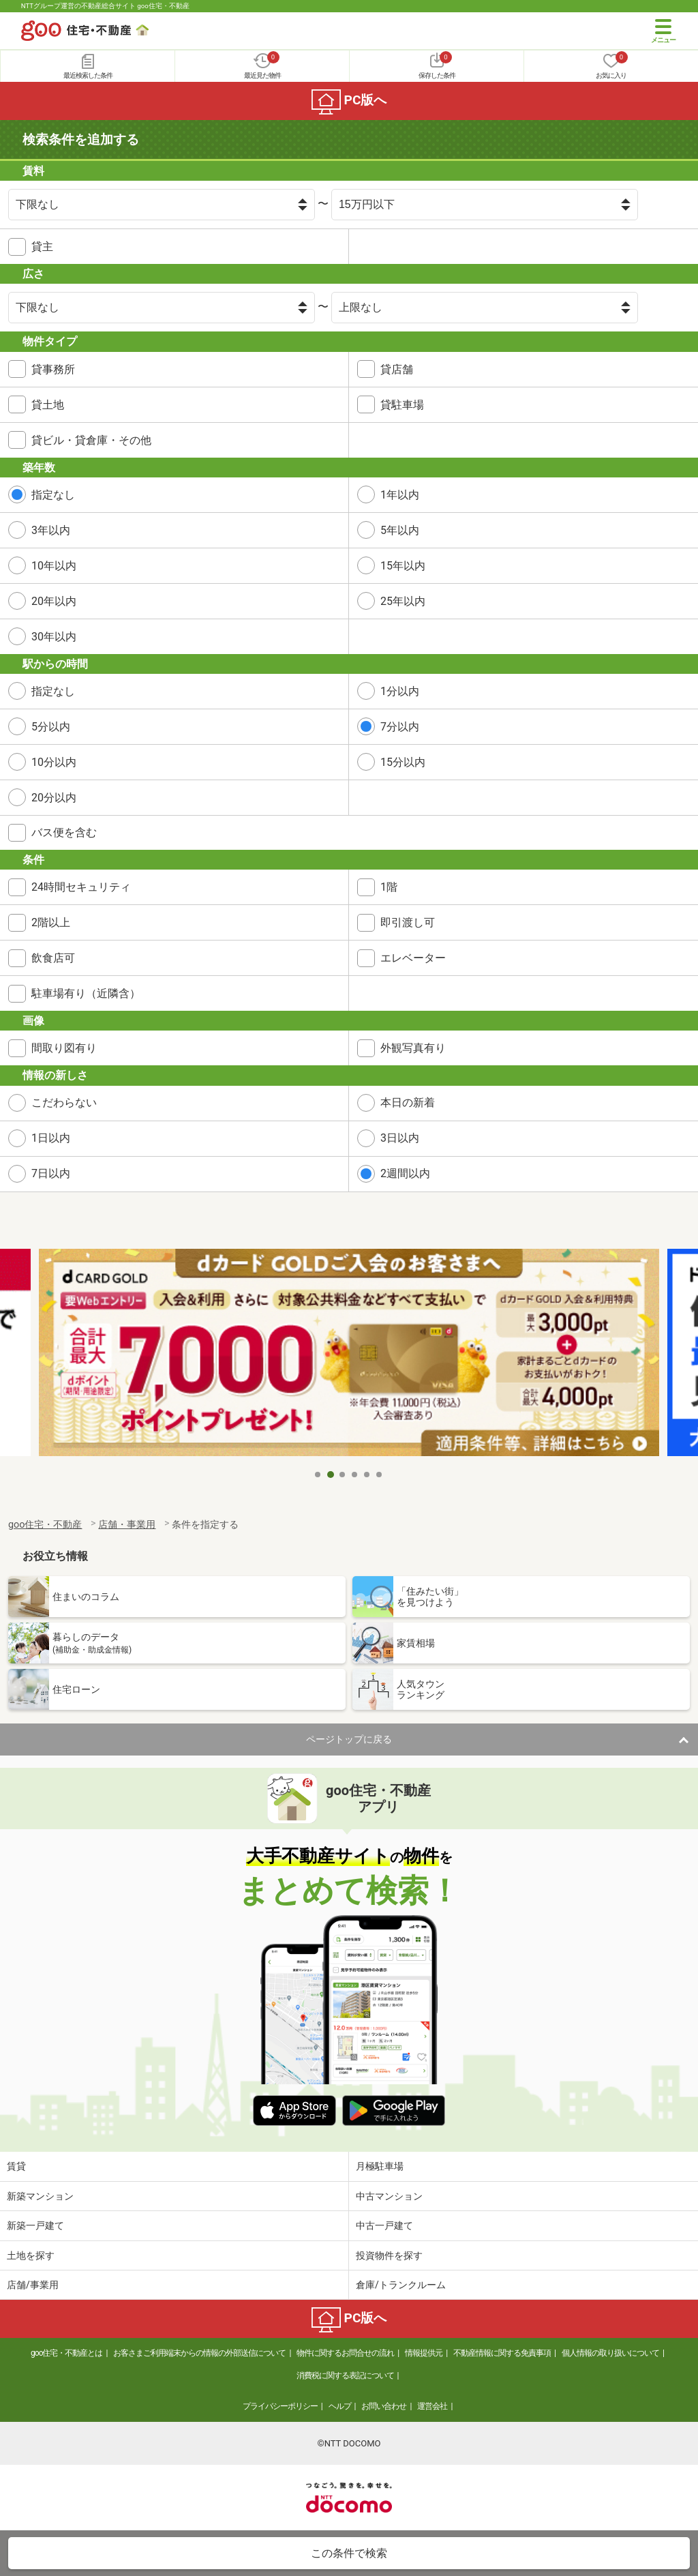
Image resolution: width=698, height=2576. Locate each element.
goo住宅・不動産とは (66, 2353)
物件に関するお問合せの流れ (345, 2353)
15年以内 (402, 565)
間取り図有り (64, 1047)
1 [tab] (318, 1474)
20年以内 (53, 601)
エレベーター (413, 957)
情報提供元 (423, 2353)
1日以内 (50, 1137)
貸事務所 (53, 369)
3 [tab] (342, 1474)
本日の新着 (407, 1102)
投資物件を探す (389, 2255)
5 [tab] (367, 1474)
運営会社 (432, 2406)
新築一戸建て (35, 2225)
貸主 (42, 246)
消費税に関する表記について (345, 2375)
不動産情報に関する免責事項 (502, 2353)
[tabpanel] (349, 1355)
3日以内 (399, 1137)
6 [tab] (379, 1474)
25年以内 (402, 601)
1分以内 (399, 691)
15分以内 (402, 762)
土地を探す (31, 2255)
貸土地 (47, 404)
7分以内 (399, 726)
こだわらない (64, 1102)
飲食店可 (53, 957)
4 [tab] (355, 1474)
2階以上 (50, 922)
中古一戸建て (384, 2225)
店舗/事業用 (33, 2284)
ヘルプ (340, 2406)
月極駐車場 (380, 2166)
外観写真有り (413, 1047)
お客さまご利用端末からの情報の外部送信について (199, 2353)
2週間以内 (405, 1173)
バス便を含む (64, 832)
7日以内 (50, 1173)
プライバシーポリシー (280, 2406)
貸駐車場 (402, 404)
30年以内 (53, 636)
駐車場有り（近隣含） (85, 993)
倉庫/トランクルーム (401, 2284)
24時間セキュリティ (81, 886)
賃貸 (16, 2166)
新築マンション (40, 2196)
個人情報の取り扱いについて (610, 2353)
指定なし (53, 494)
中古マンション (389, 2196)
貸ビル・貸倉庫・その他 (91, 440)
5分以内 (50, 726)
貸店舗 (396, 369)
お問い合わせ (383, 2406)
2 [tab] (330, 1474)
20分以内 (53, 797)
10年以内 (53, 565)
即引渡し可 (407, 922)
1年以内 (399, 494)
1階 (388, 886)
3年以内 (50, 530)
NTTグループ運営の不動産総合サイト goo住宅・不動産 (105, 6)
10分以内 (53, 762)
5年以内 (399, 530)
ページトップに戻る (349, 1739)
